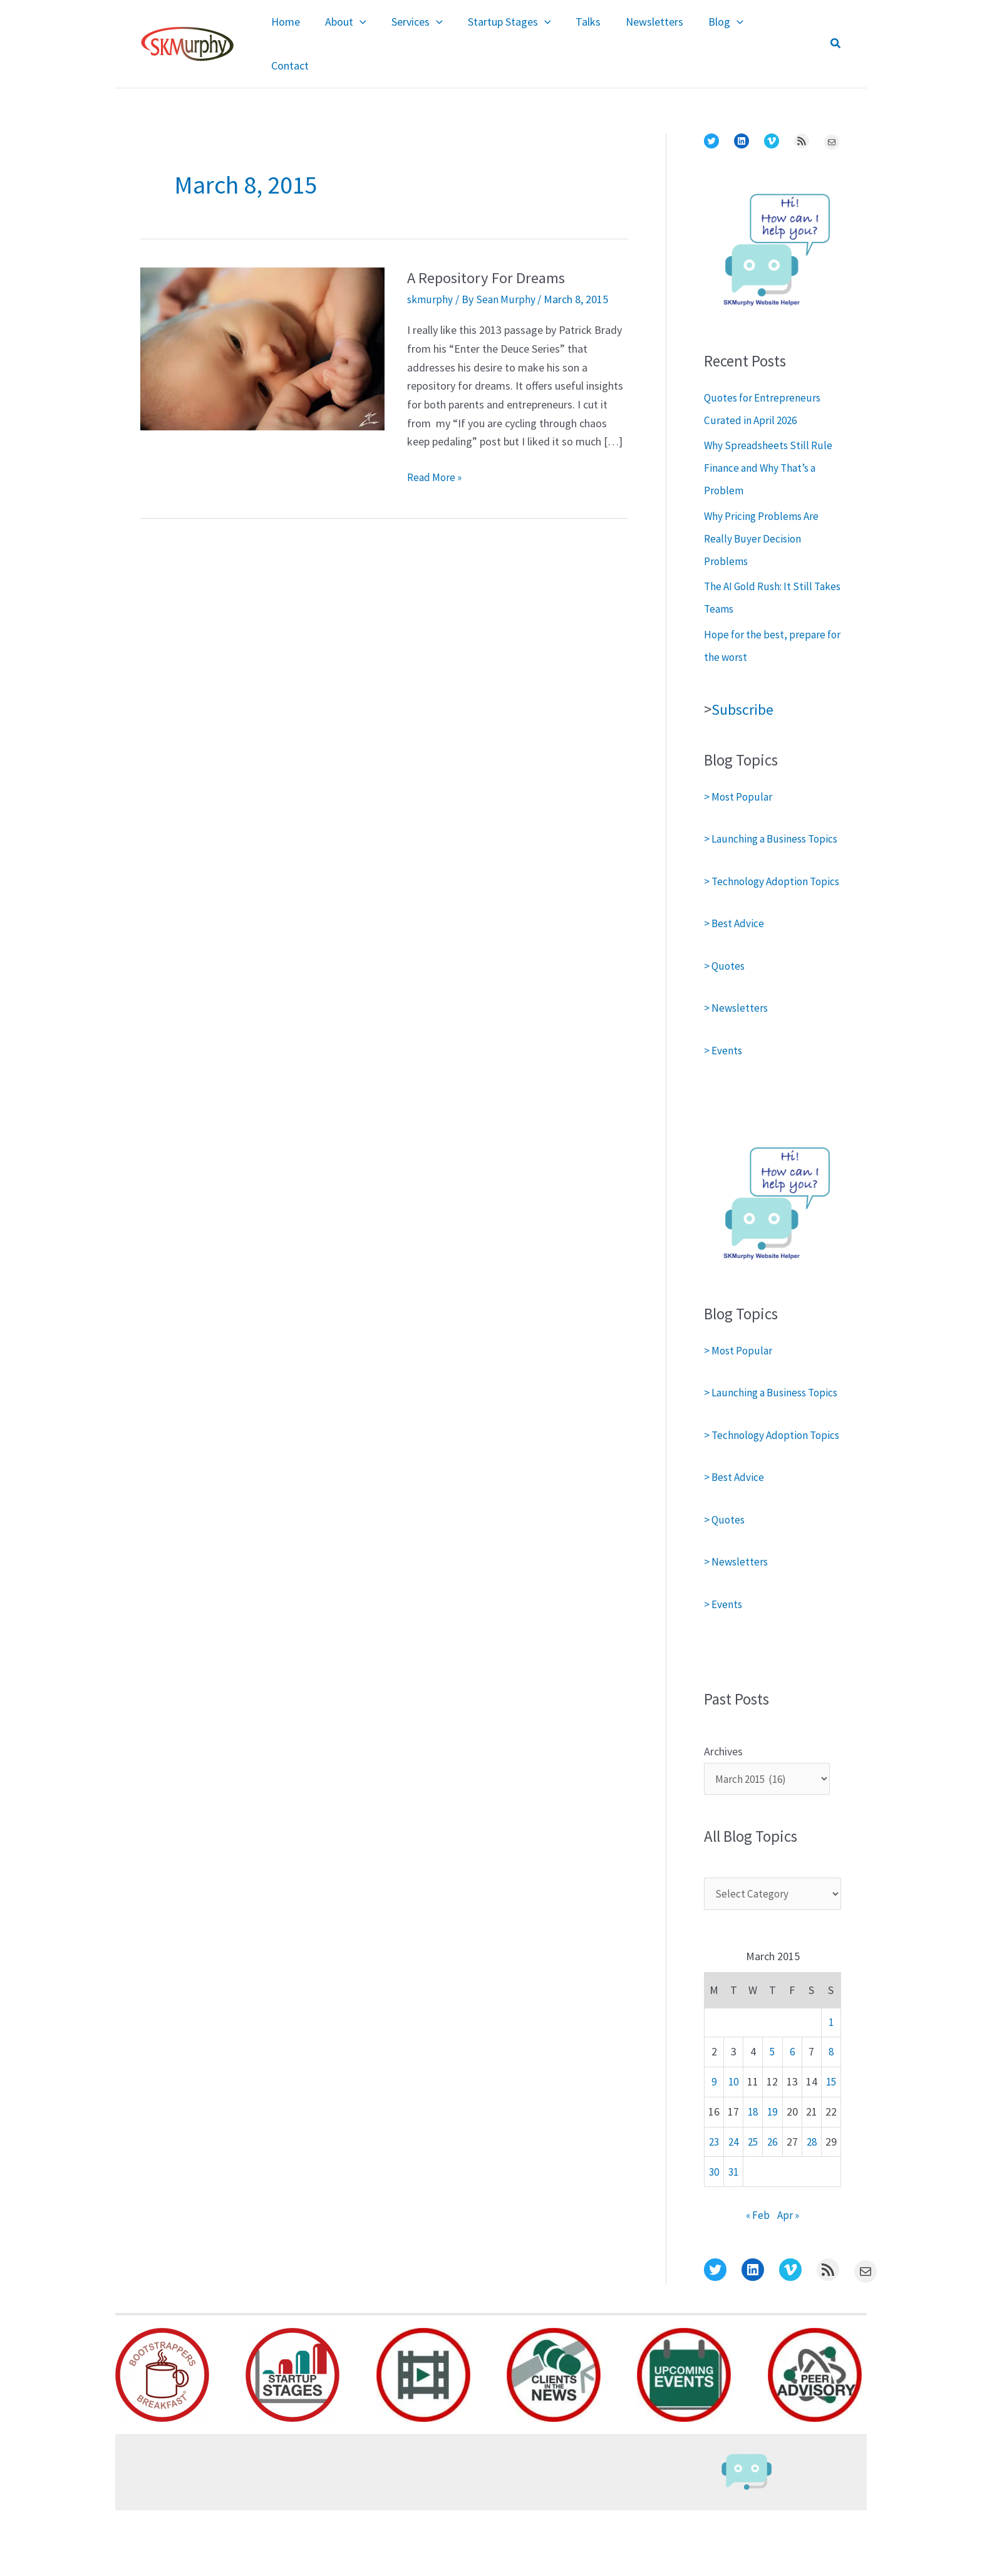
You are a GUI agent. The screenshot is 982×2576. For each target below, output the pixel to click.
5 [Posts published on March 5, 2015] (772, 2118)
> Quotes (725, 984)
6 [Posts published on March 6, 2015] (792, 2118)
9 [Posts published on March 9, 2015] (714, 2148)
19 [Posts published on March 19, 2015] (772, 2178)
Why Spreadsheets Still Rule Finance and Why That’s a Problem (768, 440)
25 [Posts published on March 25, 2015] (752, 2208)
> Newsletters (737, 1026)
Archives (723, 1814)
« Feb (757, 2281)
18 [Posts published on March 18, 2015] (752, 2178)
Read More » (436, 450)
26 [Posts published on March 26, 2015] (772, 2208)
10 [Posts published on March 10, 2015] (733, 2148)
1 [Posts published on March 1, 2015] (831, 2087)
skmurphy (430, 271)
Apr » (788, 2281)
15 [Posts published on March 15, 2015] (831, 2148)
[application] (375, 31)
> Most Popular (739, 769)
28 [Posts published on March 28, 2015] (811, 2208)
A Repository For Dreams (490, 250)
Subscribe (744, 682)
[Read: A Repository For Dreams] (262, 320)
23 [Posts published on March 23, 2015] (714, 2208)
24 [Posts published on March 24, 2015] (733, 2208)
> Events (724, 1068)
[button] (836, 31)
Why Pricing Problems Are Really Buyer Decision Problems (764, 511)
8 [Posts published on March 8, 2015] (831, 2118)
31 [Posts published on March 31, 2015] (733, 2237)
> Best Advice (735, 941)
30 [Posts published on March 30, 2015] (714, 2237)
